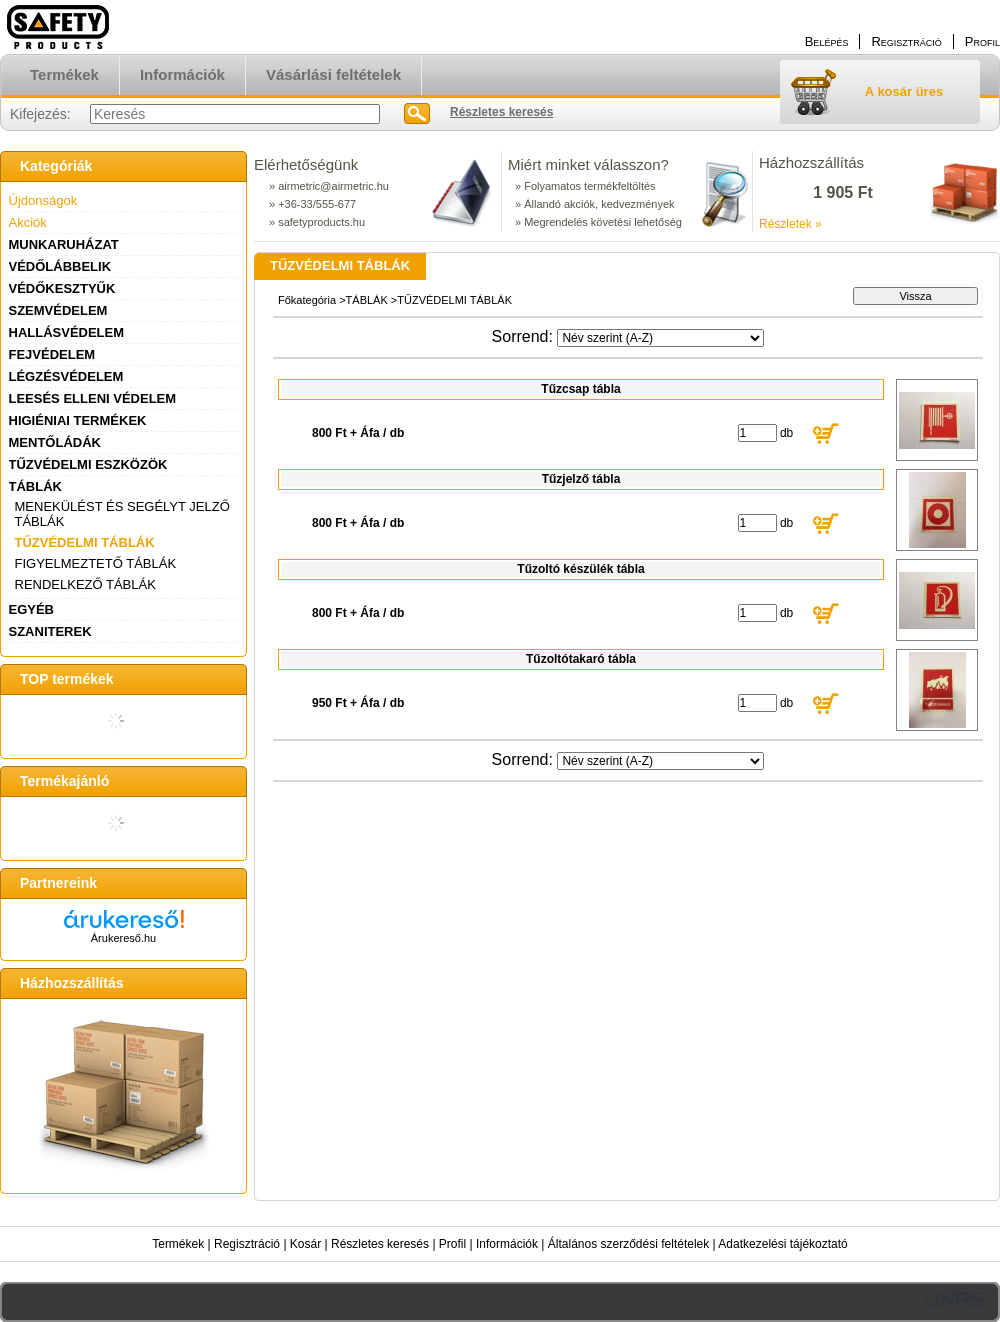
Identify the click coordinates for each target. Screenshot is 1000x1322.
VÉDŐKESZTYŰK (62, 288)
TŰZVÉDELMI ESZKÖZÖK (88, 464)
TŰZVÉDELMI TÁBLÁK (85, 542)
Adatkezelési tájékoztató (782, 1244)
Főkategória (307, 300)
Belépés (827, 41)
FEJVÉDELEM (52, 354)
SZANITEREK (50, 631)
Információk (507, 1244)
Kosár (305, 1244)
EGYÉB (32, 609)
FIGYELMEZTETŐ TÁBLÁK (96, 563)
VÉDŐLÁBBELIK (60, 266)
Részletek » (790, 224)
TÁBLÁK (35, 486)
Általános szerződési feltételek (628, 1244)
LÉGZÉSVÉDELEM (66, 376)
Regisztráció (247, 1244)
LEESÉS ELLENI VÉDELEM (93, 398)
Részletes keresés (380, 1244)
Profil (452, 1244)
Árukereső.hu (123, 938)
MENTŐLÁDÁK (55, 442)
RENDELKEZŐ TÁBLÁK (85, 584)
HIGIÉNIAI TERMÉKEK (78, 420)
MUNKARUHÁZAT (64, 244)
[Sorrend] (660, 338)
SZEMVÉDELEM (58, 310)
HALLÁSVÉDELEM (67, 332)
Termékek (178, 1244)
